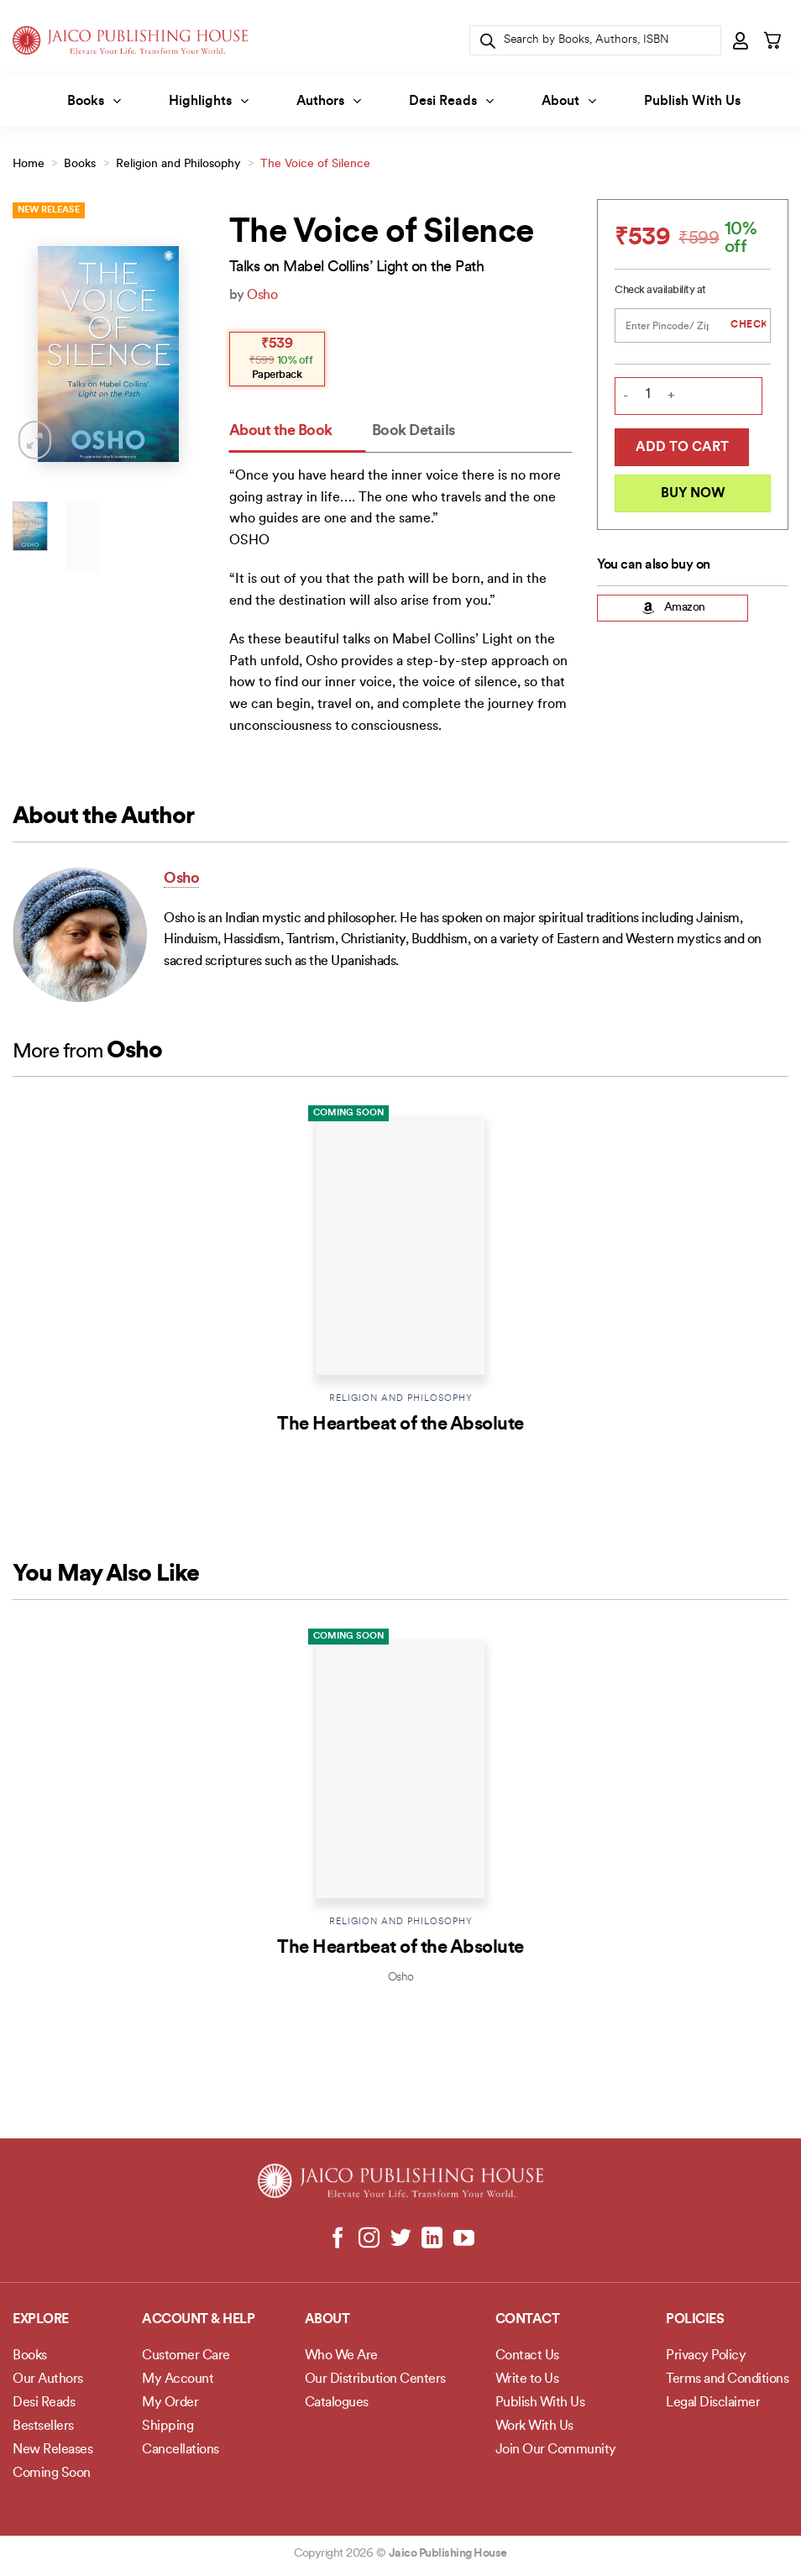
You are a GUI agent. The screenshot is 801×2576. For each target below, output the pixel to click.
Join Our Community (555, 2450)
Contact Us (527, 2356)
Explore (41, 2320)
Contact (527, 2320)
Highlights (209, 101)
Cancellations (180, 2450)
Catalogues (337, 2403)
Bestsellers (43, 2426)
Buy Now (693, 494)
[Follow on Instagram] (369, 2239)
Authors (328, 101)
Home (28, 164)
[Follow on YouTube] (463, 2239)
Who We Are (341, 2356)
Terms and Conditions (727, 2379)
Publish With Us (692, 101)
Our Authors (48, 2379)
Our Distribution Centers (375, 2379)
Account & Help (198, 2320)
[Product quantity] (648, 395)
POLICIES (695, 2320)
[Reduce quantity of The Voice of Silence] (625, 397)
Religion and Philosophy (178, 164)
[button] (741, 40)
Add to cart (682, 447)
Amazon (673, 608)
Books (94, 101)
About (569, 101)
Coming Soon (348, 1113)
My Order (170, 2403)
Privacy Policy (706, 2356)
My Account (177, 2379)
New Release (49, 210)
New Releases (52, 2450)
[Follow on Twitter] (400, 2239)
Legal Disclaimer (713, 2403)
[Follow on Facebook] (337, 2239)
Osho (262, 295)
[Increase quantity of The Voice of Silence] (671, 397)
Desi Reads (451, 101)
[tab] (297, 432)
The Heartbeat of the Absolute (400, 1425)
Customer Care (186, 2356)
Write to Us (527, 2379)
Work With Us (534, 2426)
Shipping (167, 2426)
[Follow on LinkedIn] (431, 2239)
